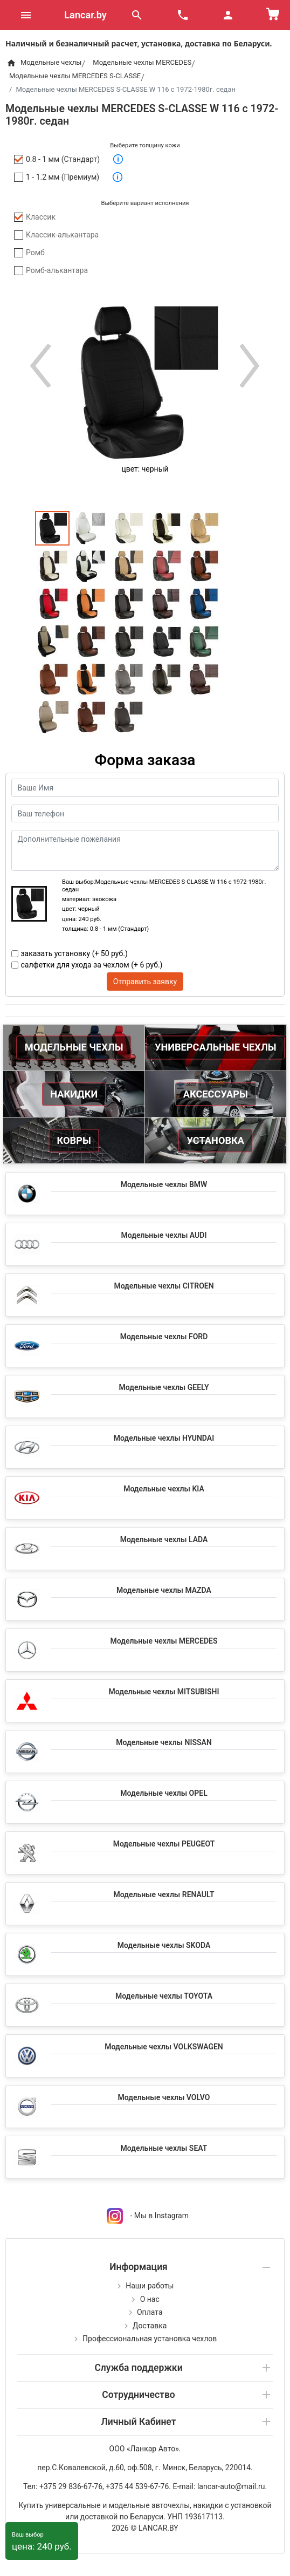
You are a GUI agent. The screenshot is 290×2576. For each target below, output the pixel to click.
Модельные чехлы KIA (163, 1488)
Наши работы (150, 2285)
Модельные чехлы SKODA (164, 1945)
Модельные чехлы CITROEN (163, 1286)
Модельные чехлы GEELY (164, 1387)
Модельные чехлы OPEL (163, 1793)
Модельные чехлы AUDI (164, 1235)
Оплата (150, 2312)
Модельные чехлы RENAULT (163, 1894)
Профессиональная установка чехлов (149, 2338)
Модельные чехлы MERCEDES (164, 1641)
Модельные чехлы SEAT (164, 2148)
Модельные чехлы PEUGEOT (164, 1843)
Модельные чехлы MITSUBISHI (163, 1691)
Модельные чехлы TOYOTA (163, 1996)
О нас (150, 2299)
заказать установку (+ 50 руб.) (74, 953)
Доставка (150, 2325)
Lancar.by (85, 15)
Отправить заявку (145, 981)
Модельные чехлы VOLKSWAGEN (164, 2046)
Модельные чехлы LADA (164, 1539)
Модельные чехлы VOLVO (164, 2097)
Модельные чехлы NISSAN (164, 1742)
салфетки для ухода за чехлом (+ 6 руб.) (92, 964)
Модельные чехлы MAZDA (163, 1590)
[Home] (11, 62)
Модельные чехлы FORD (164, 1336)
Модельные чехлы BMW (164, 1184)
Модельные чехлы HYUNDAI (164, 1438)
